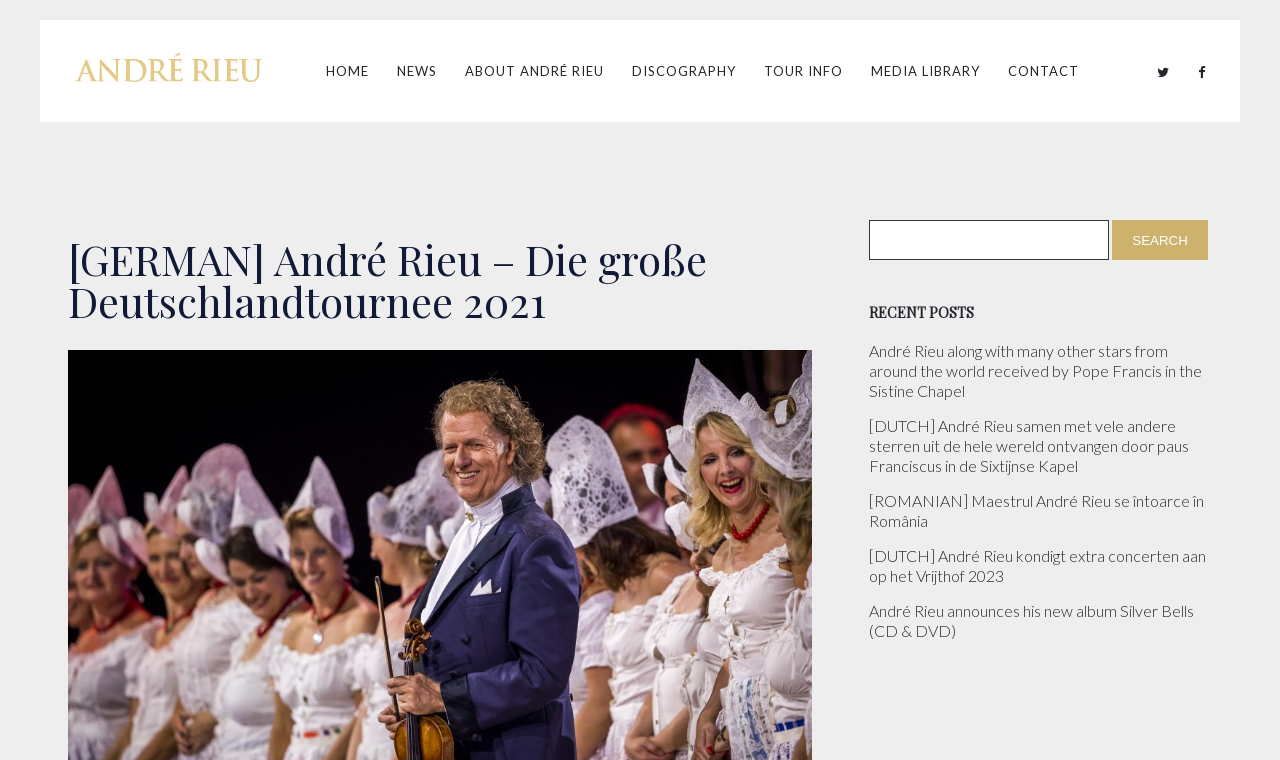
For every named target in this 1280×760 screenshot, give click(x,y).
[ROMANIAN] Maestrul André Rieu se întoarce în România (1036, 510)
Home (347, 71)
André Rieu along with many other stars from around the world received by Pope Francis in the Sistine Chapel (1035, 370)
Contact (1043, 71)
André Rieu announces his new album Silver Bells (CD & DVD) (1031, 620)
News (417, 71)
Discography (684, 71)
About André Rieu (534, 71)
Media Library (925, 71)
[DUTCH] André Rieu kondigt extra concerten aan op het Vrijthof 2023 (1037, 565)
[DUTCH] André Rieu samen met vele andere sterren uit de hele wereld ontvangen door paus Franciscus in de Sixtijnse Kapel (1029, 445)
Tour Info (803, 71)
